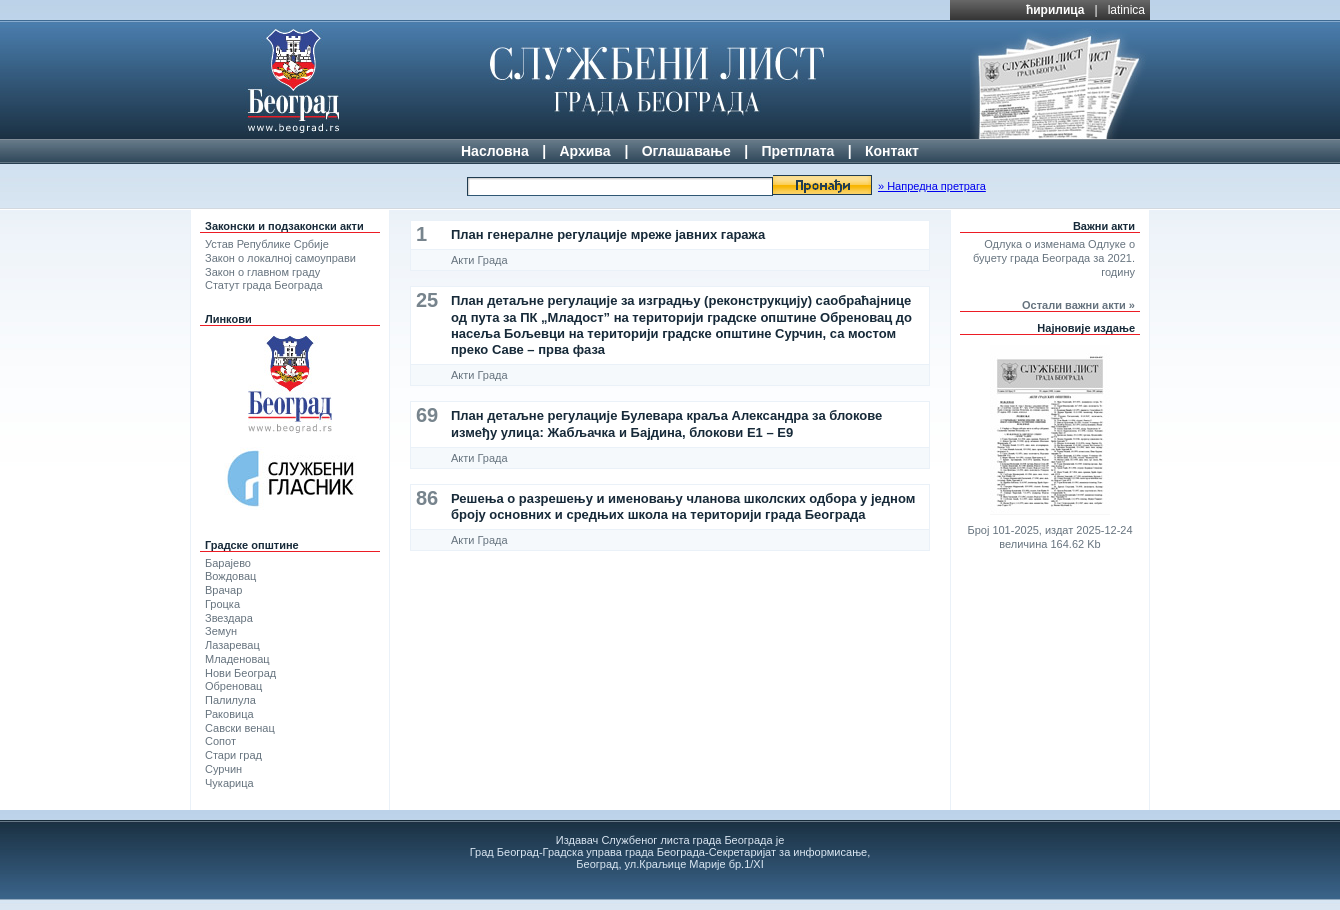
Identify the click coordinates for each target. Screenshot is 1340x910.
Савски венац (240, 728)
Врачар (223, 590)
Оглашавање (686, 151)
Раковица (229, 714)
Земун (221, 631)
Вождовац (230, 576)
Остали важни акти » (1078, 305)
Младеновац (237, 659)
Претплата (797, 151)
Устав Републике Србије (267, 244)
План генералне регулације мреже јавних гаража (608, 234)
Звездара (229, 618)
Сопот (220, 741)
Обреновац (233, 686)
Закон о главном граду (262, 272)
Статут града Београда (264, 285)
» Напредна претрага (932, 186)
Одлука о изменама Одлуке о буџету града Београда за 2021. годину (1054, 258)
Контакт (892, 151)
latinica (1126, 10)
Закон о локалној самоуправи (280, 258)
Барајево (228, 563)
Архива (584, 151)
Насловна (495, 151)
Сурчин (223, 769)
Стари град (233, 755)
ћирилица (1055, 10)
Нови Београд (240, 673)
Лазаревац (232, 645)
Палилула (230, 700)
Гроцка (222, 604)
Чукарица (229, 783)
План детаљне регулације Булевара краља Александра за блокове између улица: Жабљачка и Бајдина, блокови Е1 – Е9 (666, 423)
